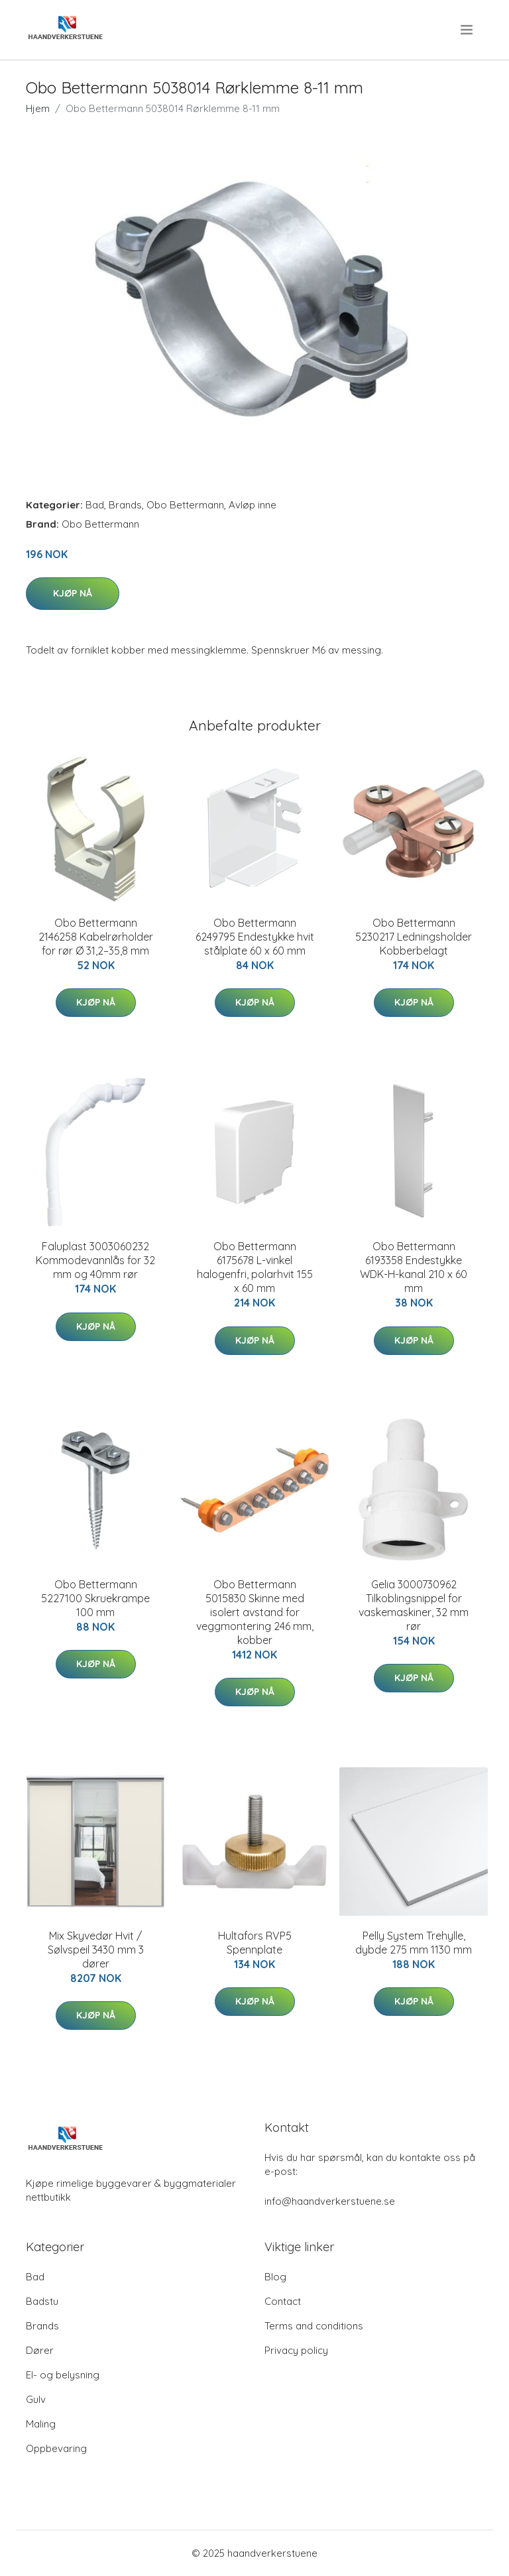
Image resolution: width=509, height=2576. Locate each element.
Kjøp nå (72, 593)
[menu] (467, 30)
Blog (275, 2276)
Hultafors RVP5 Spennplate (255, 1942)
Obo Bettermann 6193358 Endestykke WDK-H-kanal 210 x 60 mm (413, 1267)
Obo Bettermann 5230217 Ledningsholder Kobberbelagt (413, 936)
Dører (40, 2350)
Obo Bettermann (185, 504)
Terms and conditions (313, 2325)
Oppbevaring (56, 2448)
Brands (125, 504)
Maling (41, 2424)
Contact (282, 2301)
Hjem (38, 108)
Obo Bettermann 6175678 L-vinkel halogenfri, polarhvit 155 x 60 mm (255, 1267)
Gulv (36, 2399)
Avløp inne (252, 504)
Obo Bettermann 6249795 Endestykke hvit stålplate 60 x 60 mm (255, 936)
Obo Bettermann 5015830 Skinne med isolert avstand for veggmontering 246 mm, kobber (254, 1612)
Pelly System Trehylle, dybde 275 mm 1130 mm (413, 1942)
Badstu (42, 2301)
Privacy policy (296, 2350)
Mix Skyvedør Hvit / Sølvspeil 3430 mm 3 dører (96, 1949)
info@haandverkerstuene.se (329, 2201)
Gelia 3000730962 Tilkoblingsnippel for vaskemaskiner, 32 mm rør (414, 1605)
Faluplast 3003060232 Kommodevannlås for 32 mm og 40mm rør (95, 1260)
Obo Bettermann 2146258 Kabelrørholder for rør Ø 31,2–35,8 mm (95, 936)
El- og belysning (62, 2375)
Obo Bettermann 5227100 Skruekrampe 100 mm (95, 1598)
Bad (94, 504)
